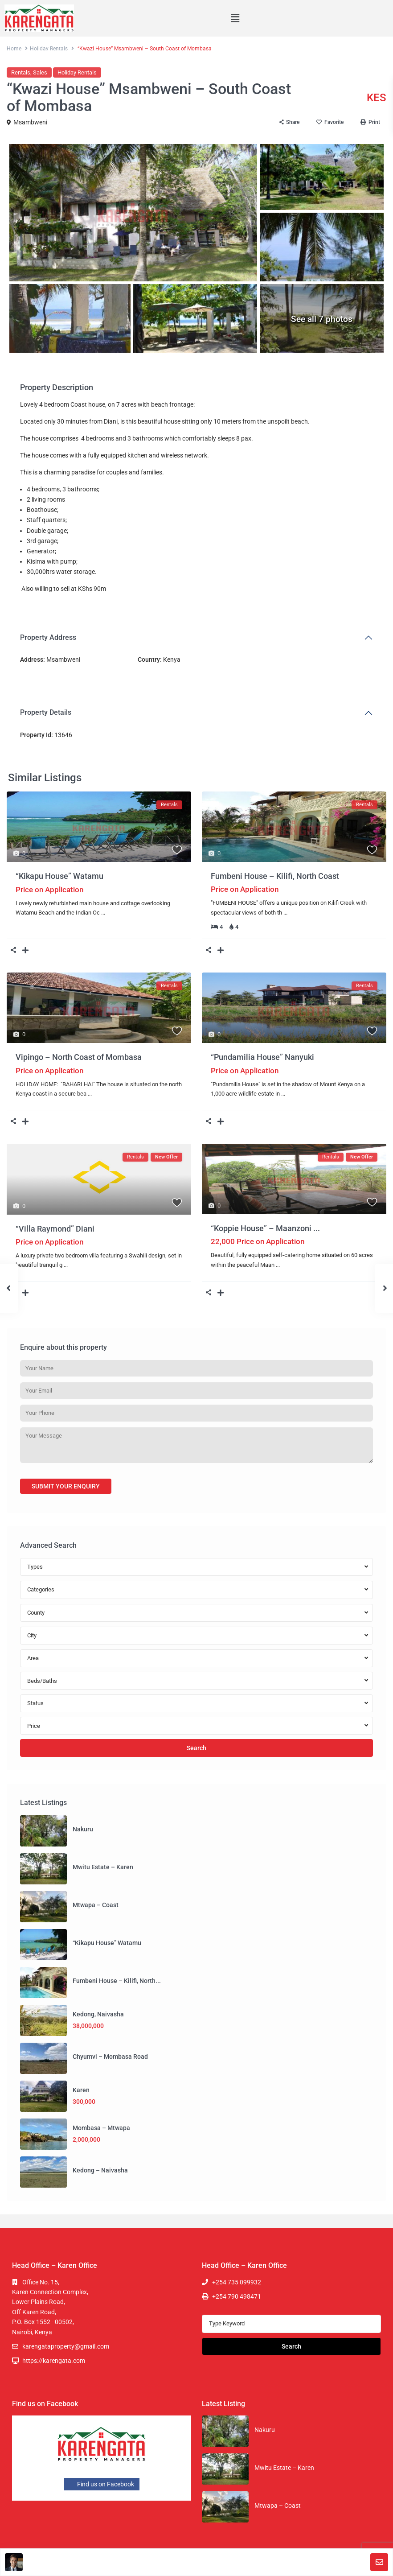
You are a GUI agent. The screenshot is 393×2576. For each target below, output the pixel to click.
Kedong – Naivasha (100, 2170)
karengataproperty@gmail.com (65, 2346)
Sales (40, 72)
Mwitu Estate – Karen (103, 1867)
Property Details (45, 712)
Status (35, 1703)
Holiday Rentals (49, 48)
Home (14, 48)
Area (33, 1658)
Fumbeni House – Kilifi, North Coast (275, 876)
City (32, 1635)
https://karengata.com (53, 2360)
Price (33, 1726)
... (103, 912)
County (36, 1612)
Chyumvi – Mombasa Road (110, 2056)
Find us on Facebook (102, 2484)
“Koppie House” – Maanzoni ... (265, 1228)
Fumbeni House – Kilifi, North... (117, 1980)
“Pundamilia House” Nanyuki (262, 1057)
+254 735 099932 (236, 2282)
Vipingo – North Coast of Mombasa (79, 1057)
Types (35, 1566)
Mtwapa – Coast (96, 1904)
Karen (81, 2090)
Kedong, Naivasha (98, 2014)
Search (196, 1748)
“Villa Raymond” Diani (55, 1228)
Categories (40, 1589)
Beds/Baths (42, 1680)
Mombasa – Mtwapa (101, 2127)
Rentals (20, 72)
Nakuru (83, 1829)
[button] (235, 18)
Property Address (48, 637)
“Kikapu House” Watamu (59, 876)
